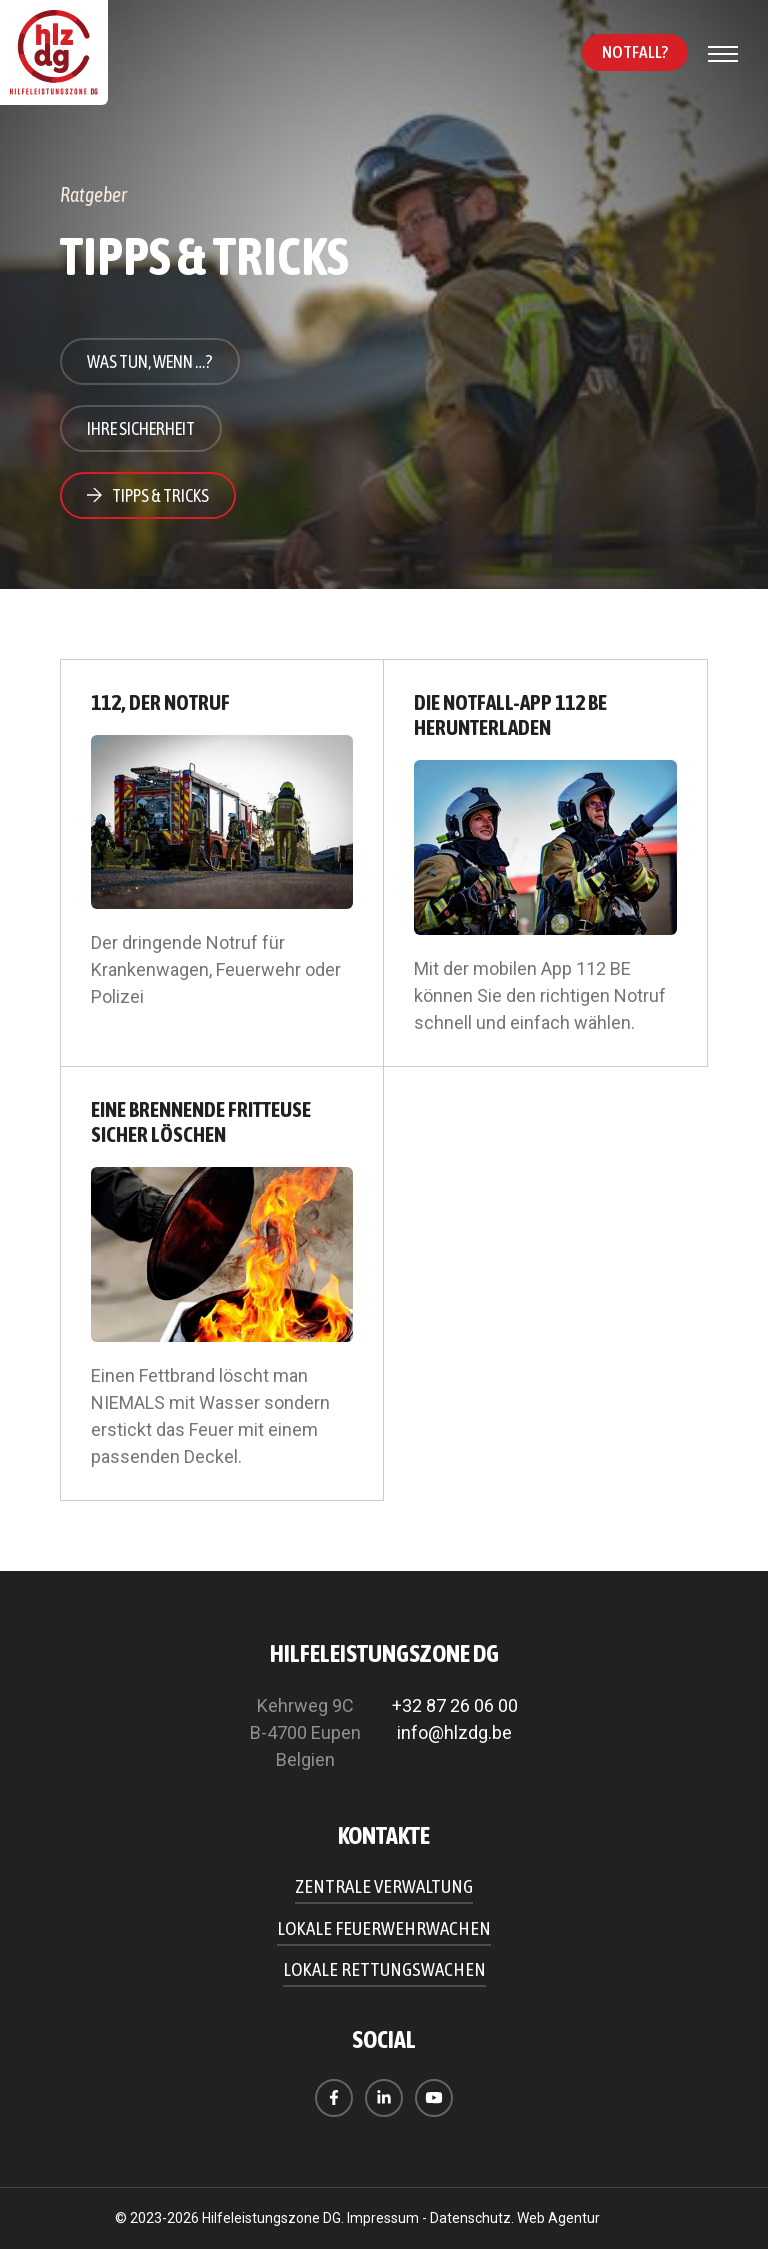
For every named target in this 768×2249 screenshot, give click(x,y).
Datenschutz (470, 2218)
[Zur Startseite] (55, 54)
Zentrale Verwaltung (384, 1886)
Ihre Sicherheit (141, 428)
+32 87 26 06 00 (455, 1705)
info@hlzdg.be (454, 1732)
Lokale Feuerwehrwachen (384, 1928)
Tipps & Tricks (160, 495)
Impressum (383, 2218)
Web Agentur (558, 2218)
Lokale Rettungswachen (384, 1969)
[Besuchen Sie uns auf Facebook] (334, 2098)
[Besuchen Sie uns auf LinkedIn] (384, 2098)
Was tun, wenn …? (150, 361)
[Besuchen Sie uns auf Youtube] (434, 2098)
